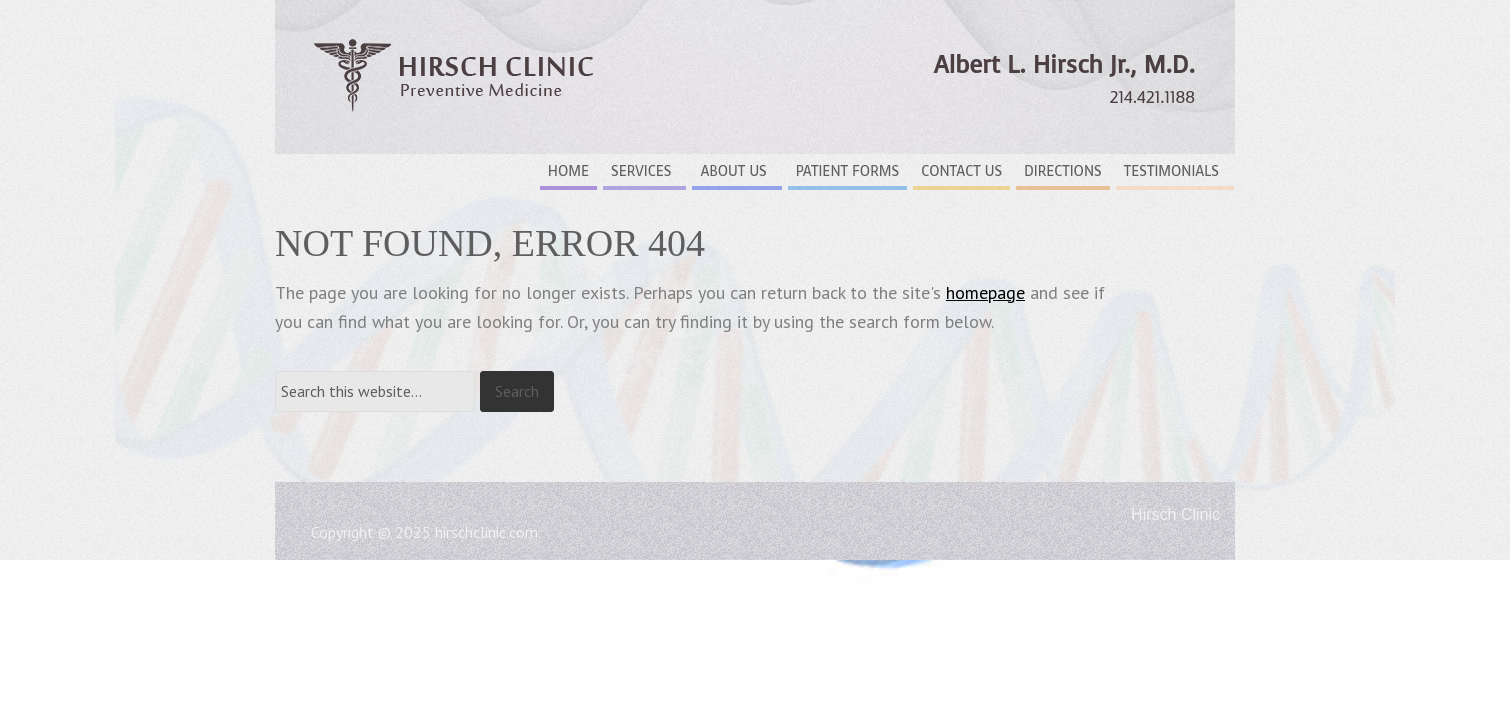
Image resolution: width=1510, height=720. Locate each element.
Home (568, 171)
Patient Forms (847, 171)
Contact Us (961, 171)
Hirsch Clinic (455, 90)
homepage (985, 292)
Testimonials (1171, 171)
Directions (1063, 171)
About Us (733, 171)
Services (641, 171)
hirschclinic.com (486, 532)
